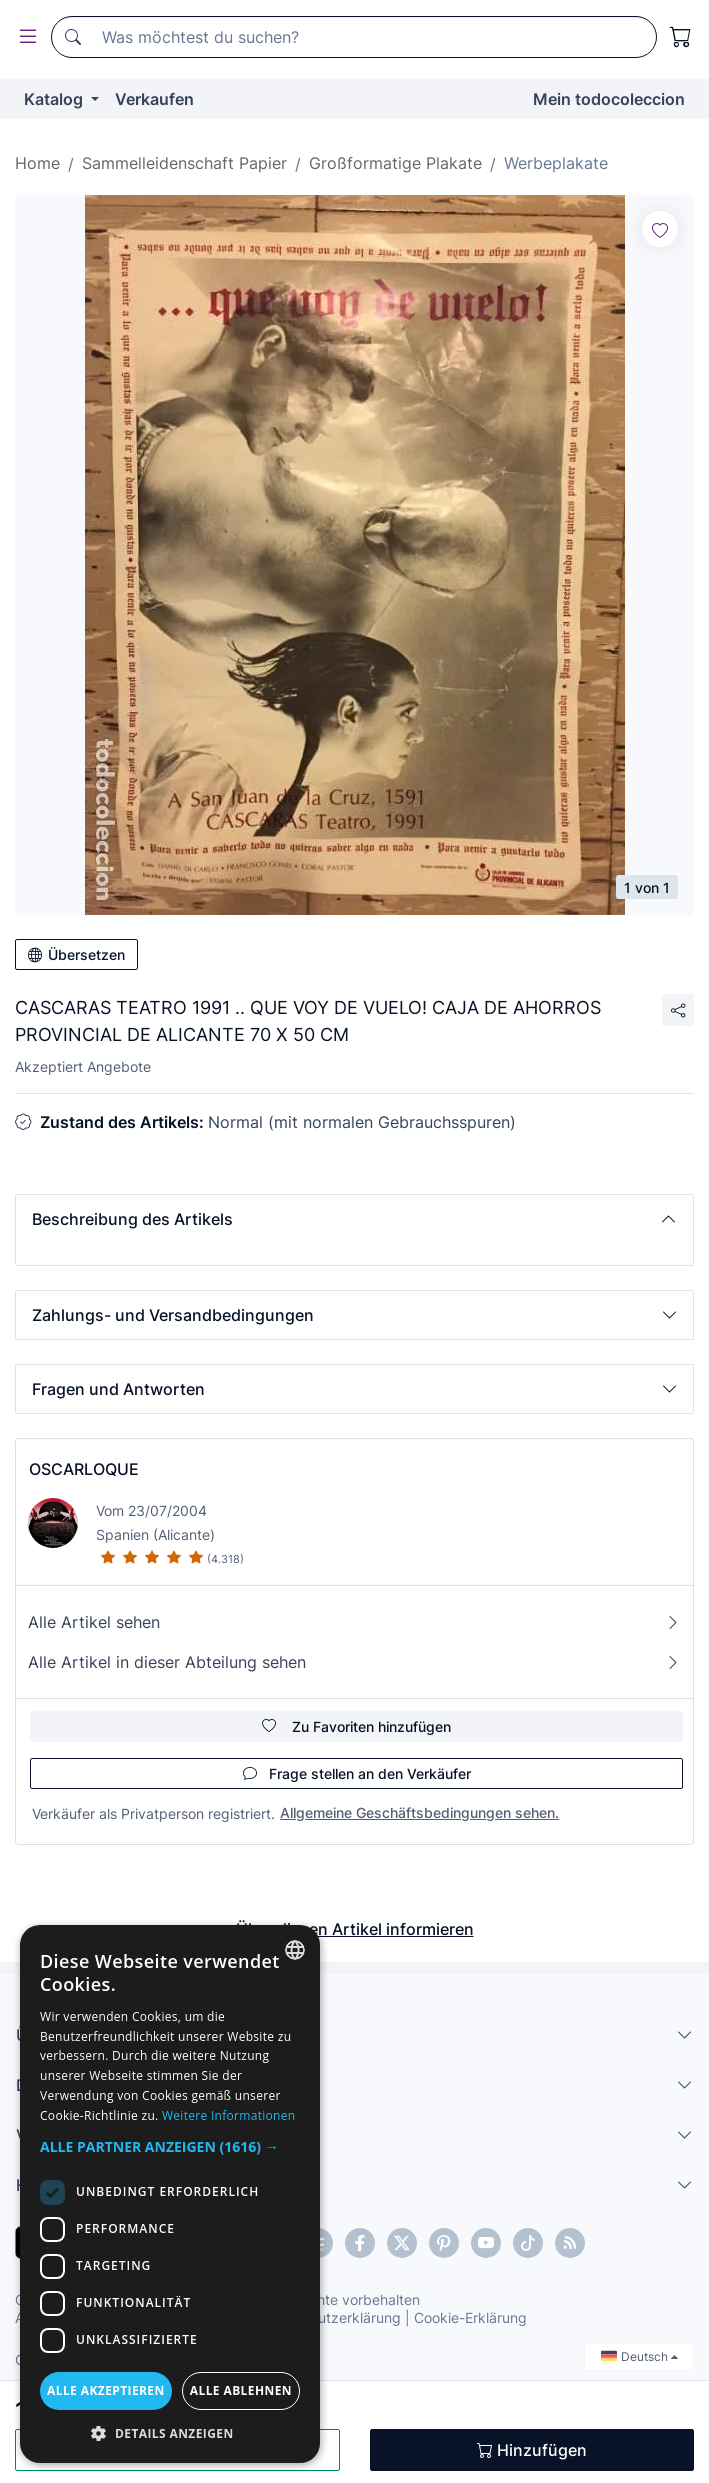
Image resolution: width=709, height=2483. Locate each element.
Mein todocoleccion (609, 99)
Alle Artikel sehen (354, 1622)
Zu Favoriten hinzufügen (356, 1726)
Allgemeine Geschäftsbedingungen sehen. (419, 1812)
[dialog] (170, 2194)
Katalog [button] (55, 99)
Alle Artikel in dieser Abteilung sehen (354, 1662)
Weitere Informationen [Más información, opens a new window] (229, 2115)
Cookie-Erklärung (470, 2317)
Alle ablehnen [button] (241, 2390)
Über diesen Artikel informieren (355, 1929)
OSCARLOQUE (84, 1469)
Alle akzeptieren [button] (106, 2390)
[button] (354, 1219)
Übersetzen (76, 954)
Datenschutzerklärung (328, 2317)
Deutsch (639, 2356)
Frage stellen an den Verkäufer (357, 1773)
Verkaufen (154, 99)
